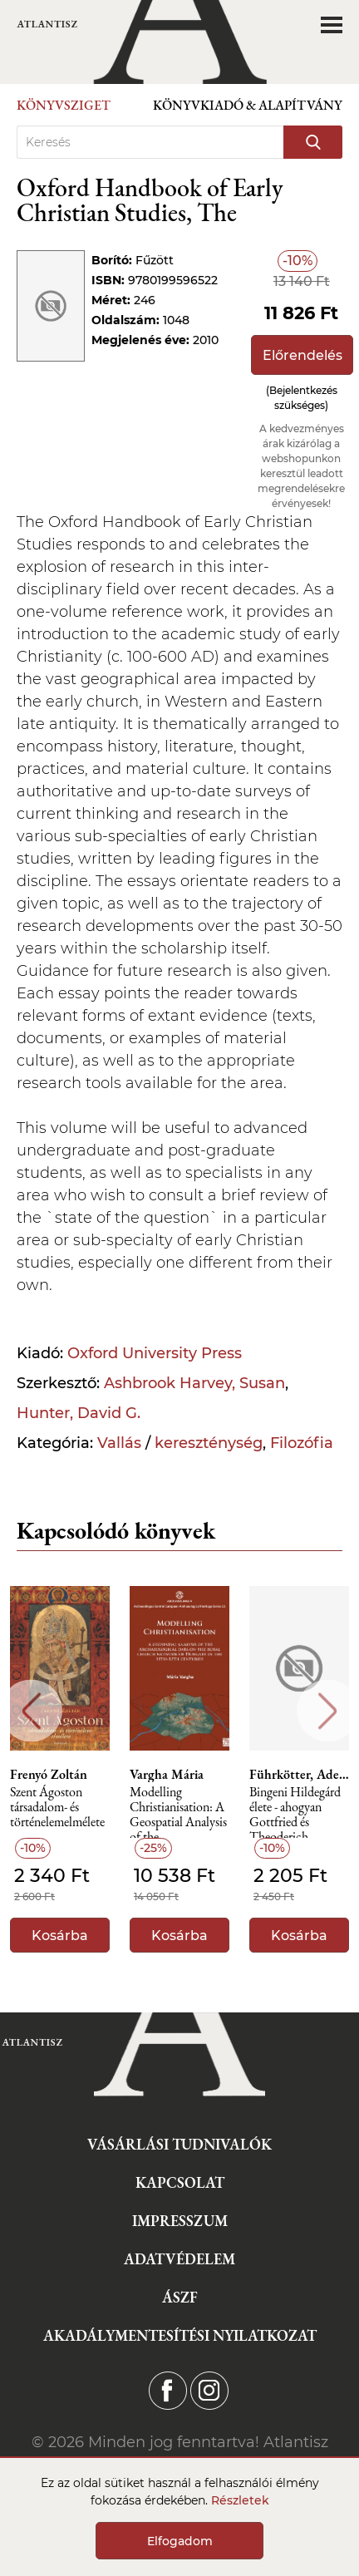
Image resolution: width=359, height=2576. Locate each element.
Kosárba (60, 1935)
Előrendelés (302, 355)
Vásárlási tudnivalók (179, 2144)
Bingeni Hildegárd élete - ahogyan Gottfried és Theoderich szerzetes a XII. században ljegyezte (296, 1812)
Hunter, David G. (78, 1413)
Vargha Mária (167, 1774)
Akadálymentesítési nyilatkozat (180, 2335)
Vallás (119, 1443)
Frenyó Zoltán (48, 1774)
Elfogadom (180, 2541)
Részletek (240, 2500)
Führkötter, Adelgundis (299, 1774)
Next (328, 1711)
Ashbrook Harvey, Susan (194, 1383)
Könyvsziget (64, 105)
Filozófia (301, 1443)
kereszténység (209, 1443)
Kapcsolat (179, 2182)
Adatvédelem (179, 2258)
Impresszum (180, 2220)
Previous (31, 1711)
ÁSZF (180, 2297)
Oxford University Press (154, 1353)
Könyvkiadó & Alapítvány (247, 105)
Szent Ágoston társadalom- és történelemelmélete (57, 1807)
